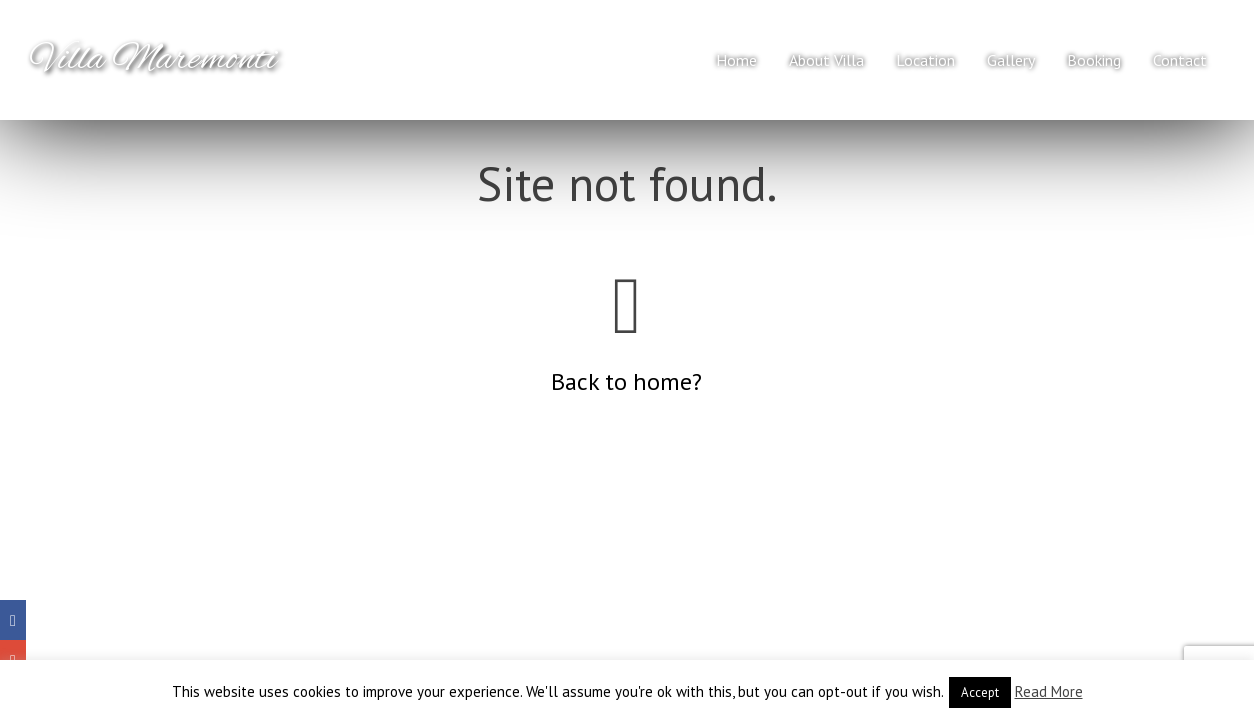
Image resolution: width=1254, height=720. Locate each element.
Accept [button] (980, 692)
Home (736, 60)
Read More (1049, 691)
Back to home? (626, 381)
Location (925, 60)
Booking (1094, 60)
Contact (1180, 60)
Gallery (1011, 60)
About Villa (826, 60)
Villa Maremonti (154, 60)
